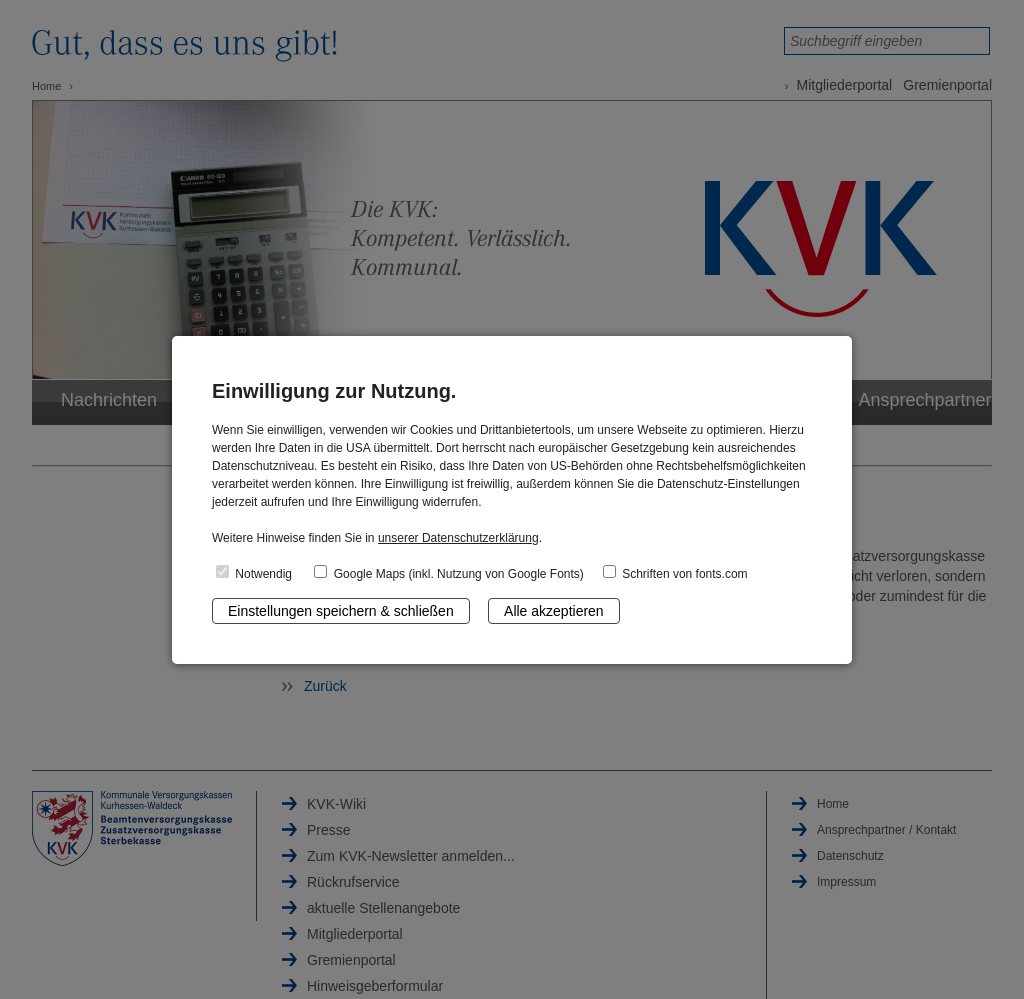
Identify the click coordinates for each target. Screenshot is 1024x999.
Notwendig (254, 573)
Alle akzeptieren (554, 611)
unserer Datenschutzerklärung (458, 538)
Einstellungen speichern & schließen (341, 611)
